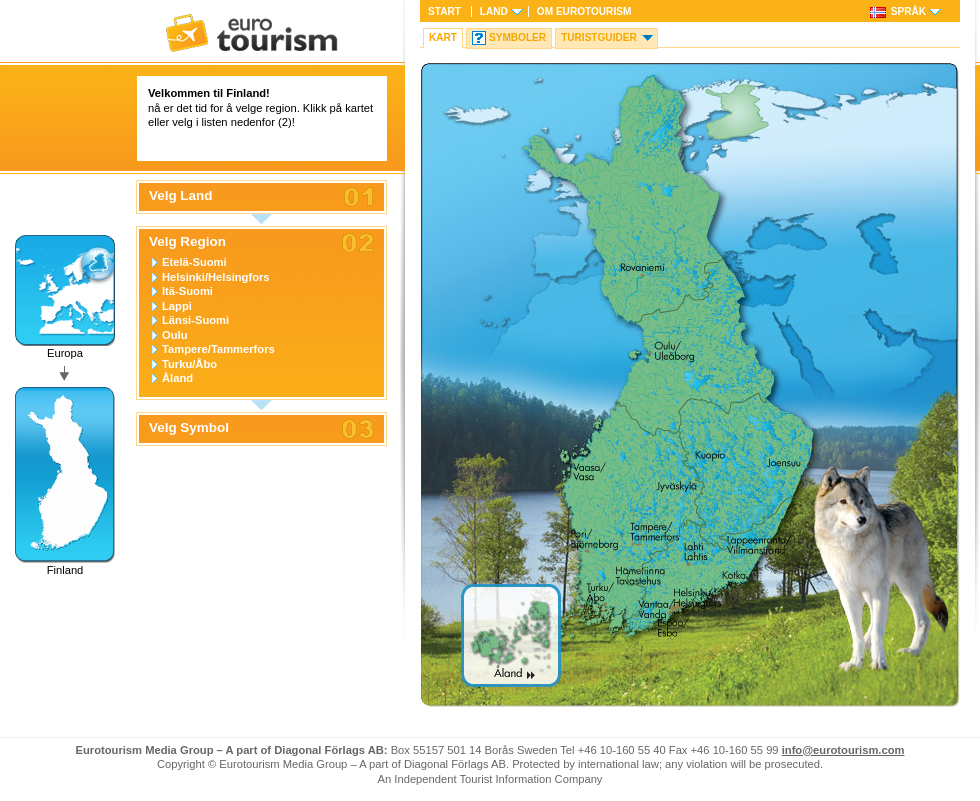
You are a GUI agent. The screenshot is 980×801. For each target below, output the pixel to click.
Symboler (517, 37)
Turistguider (599, 37)
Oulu (174, 335)
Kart (443, 37)
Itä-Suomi (187, 291)
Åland (177, 378)
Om (584, 11)
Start (444, 11)
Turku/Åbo (189, 364)
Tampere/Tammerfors (218, 349)
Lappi (177, 306)
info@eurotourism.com (843, 750)
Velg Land (180, 196)
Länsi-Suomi (195, 320)
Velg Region (187, 242)
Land (494, 11)
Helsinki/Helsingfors (216, 277)
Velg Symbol (189, 428)
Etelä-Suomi (194, 262)
